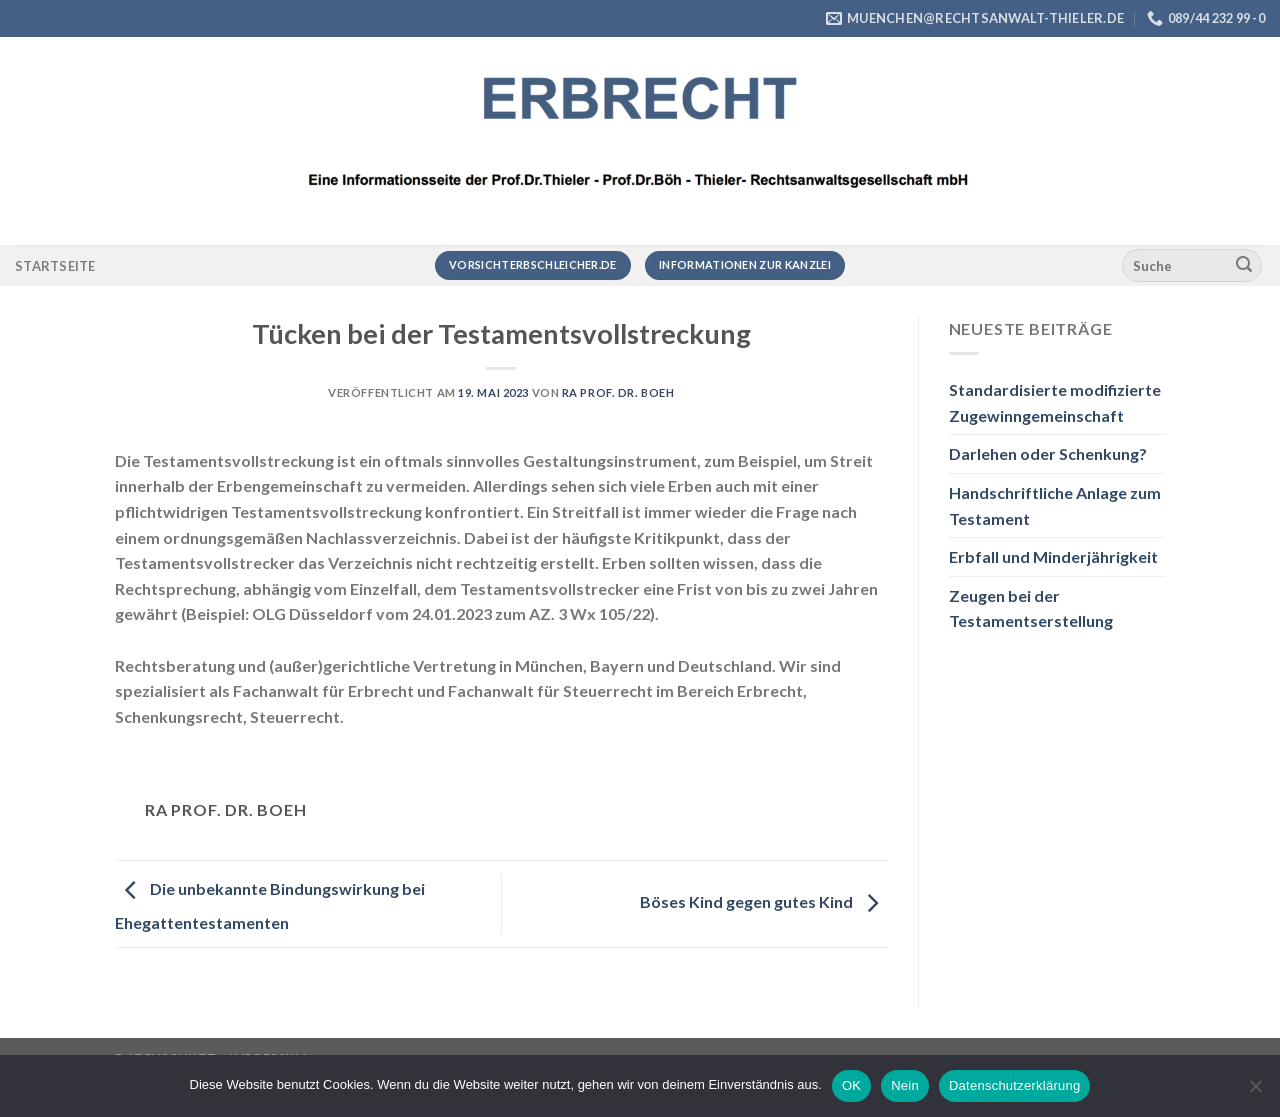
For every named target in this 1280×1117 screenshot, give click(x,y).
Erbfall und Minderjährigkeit (1053, 556)
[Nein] (1255, 1092)
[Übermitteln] (1244, 266)
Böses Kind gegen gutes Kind (764, 901)
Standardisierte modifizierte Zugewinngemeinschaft (1055, 402)
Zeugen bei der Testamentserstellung (1031, 608)
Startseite (55, 266)
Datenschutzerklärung (1014, 1085)
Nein (905, 1085)
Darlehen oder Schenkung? (1048, 453)
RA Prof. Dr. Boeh (618, 392)
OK (851, 1085)
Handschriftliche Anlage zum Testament (1055, 505)
